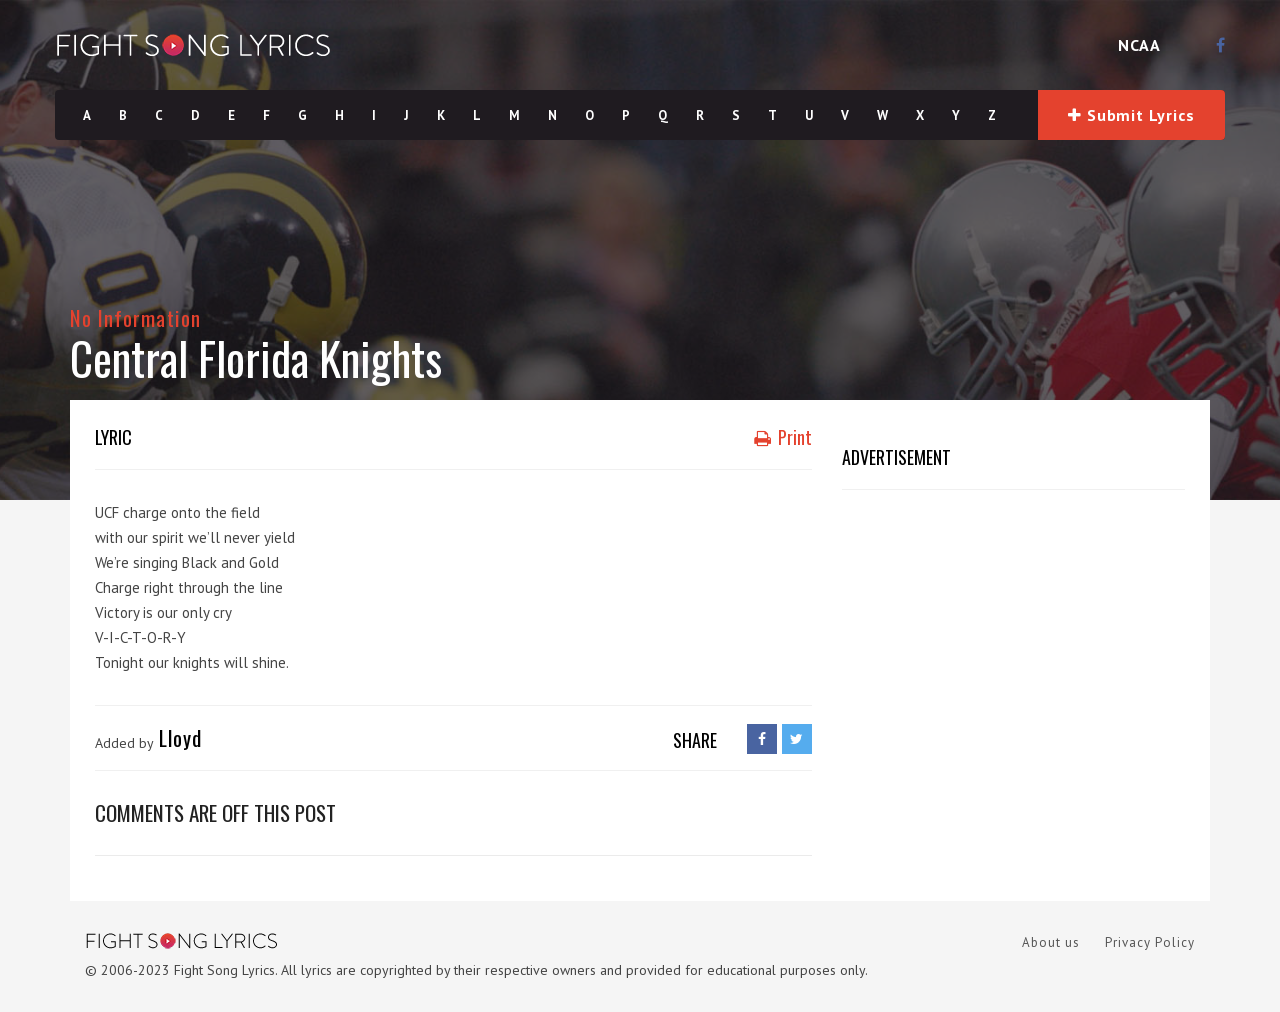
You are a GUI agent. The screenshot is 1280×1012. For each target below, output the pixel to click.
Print (783, 437)
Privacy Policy (1150, 942)
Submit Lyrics (1131, 115)
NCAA (1139, 45)
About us (1051, 942)
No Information (135, 317)
